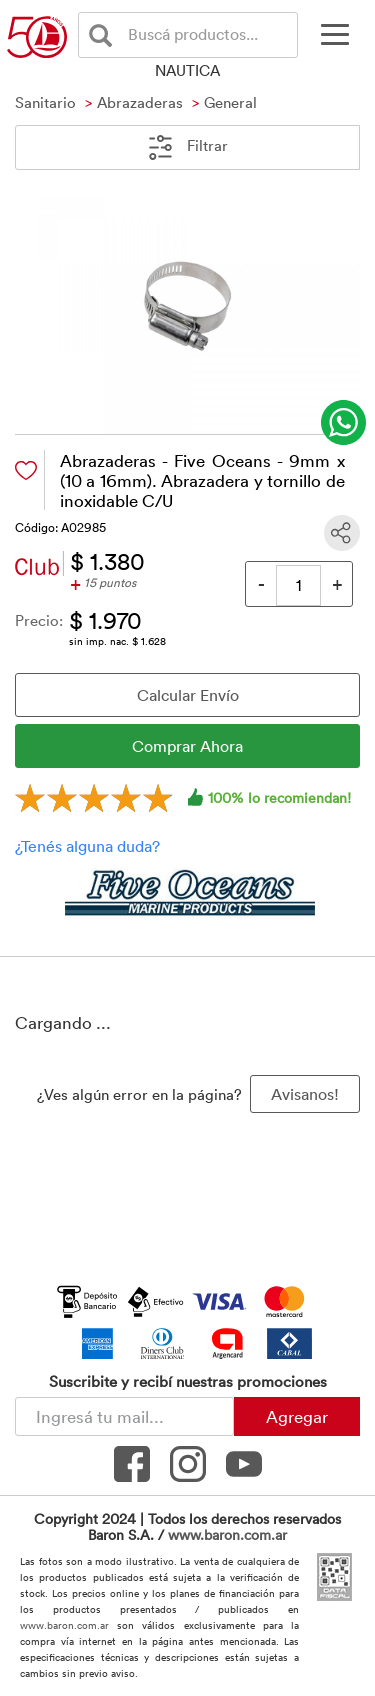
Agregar (297, 1416)
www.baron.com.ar (227, 1534)
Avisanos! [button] (305, 1094)
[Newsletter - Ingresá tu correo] (124, 1416)
